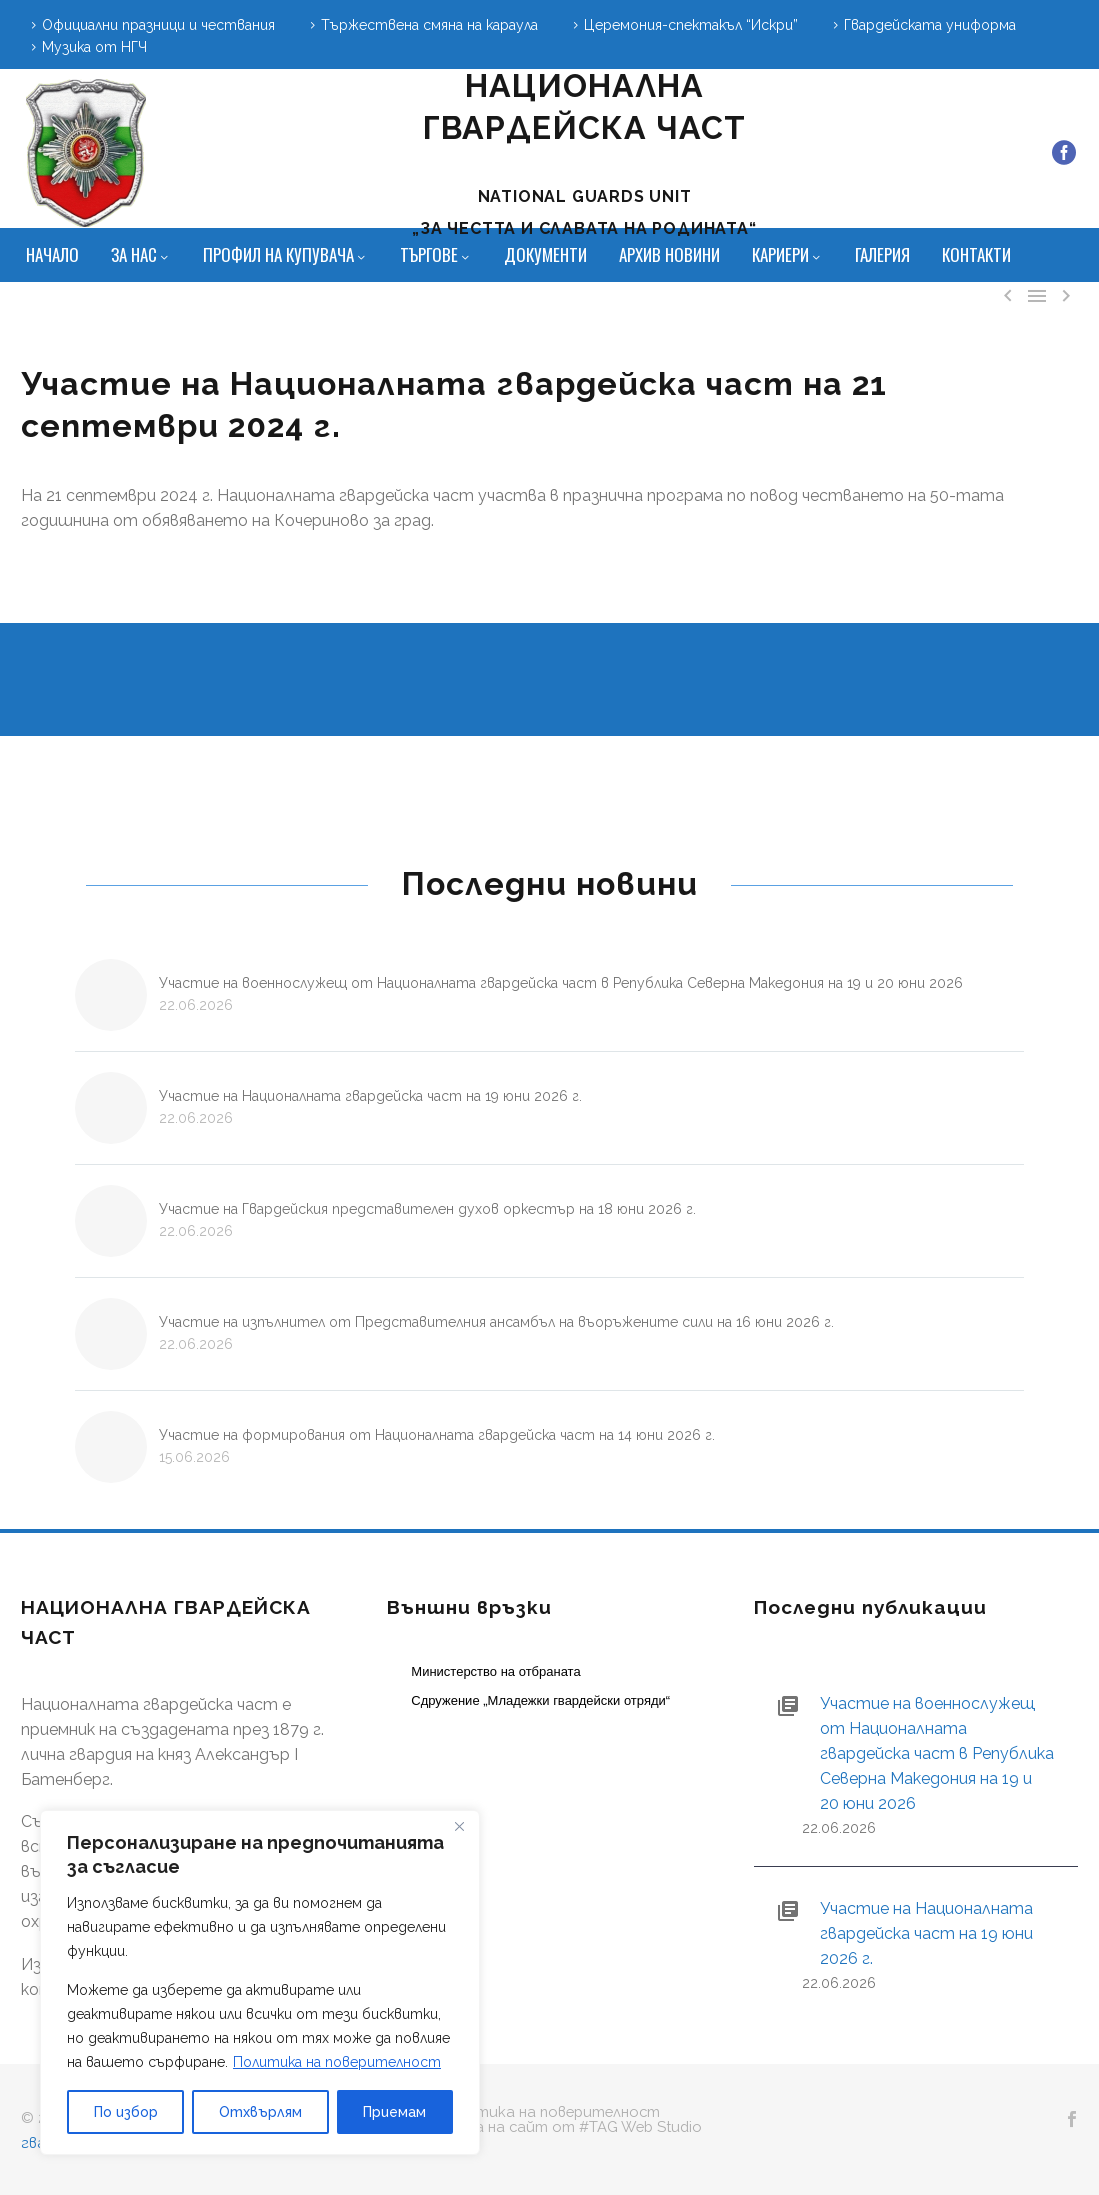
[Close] (459, 1827)
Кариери (787, 254)
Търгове (436, 254)
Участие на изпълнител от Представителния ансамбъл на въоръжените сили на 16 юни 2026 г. (496, 1322)
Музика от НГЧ (94, 47)
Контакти (976, 254)
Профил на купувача (285, 254)
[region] (260, 1982)
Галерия (882, 254)
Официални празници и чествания (158, 25)
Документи (545, 254)
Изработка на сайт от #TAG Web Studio (549, 2127)
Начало (52, 254)
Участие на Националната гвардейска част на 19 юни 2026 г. (370, 1096)
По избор (126, 2112)
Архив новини (669, 254)
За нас (141, 254)
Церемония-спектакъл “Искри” (691, 25)
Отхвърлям (260, 2112)
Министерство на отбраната (495, 1671)
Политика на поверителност (337, 2062)
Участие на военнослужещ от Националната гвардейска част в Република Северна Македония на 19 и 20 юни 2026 (561, 983)
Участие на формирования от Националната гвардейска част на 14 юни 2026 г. (437, 1435)
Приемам (394, 2112)
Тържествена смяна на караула (429, 25)
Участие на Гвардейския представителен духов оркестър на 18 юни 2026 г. (427, 1209)
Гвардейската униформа (930, 25)
